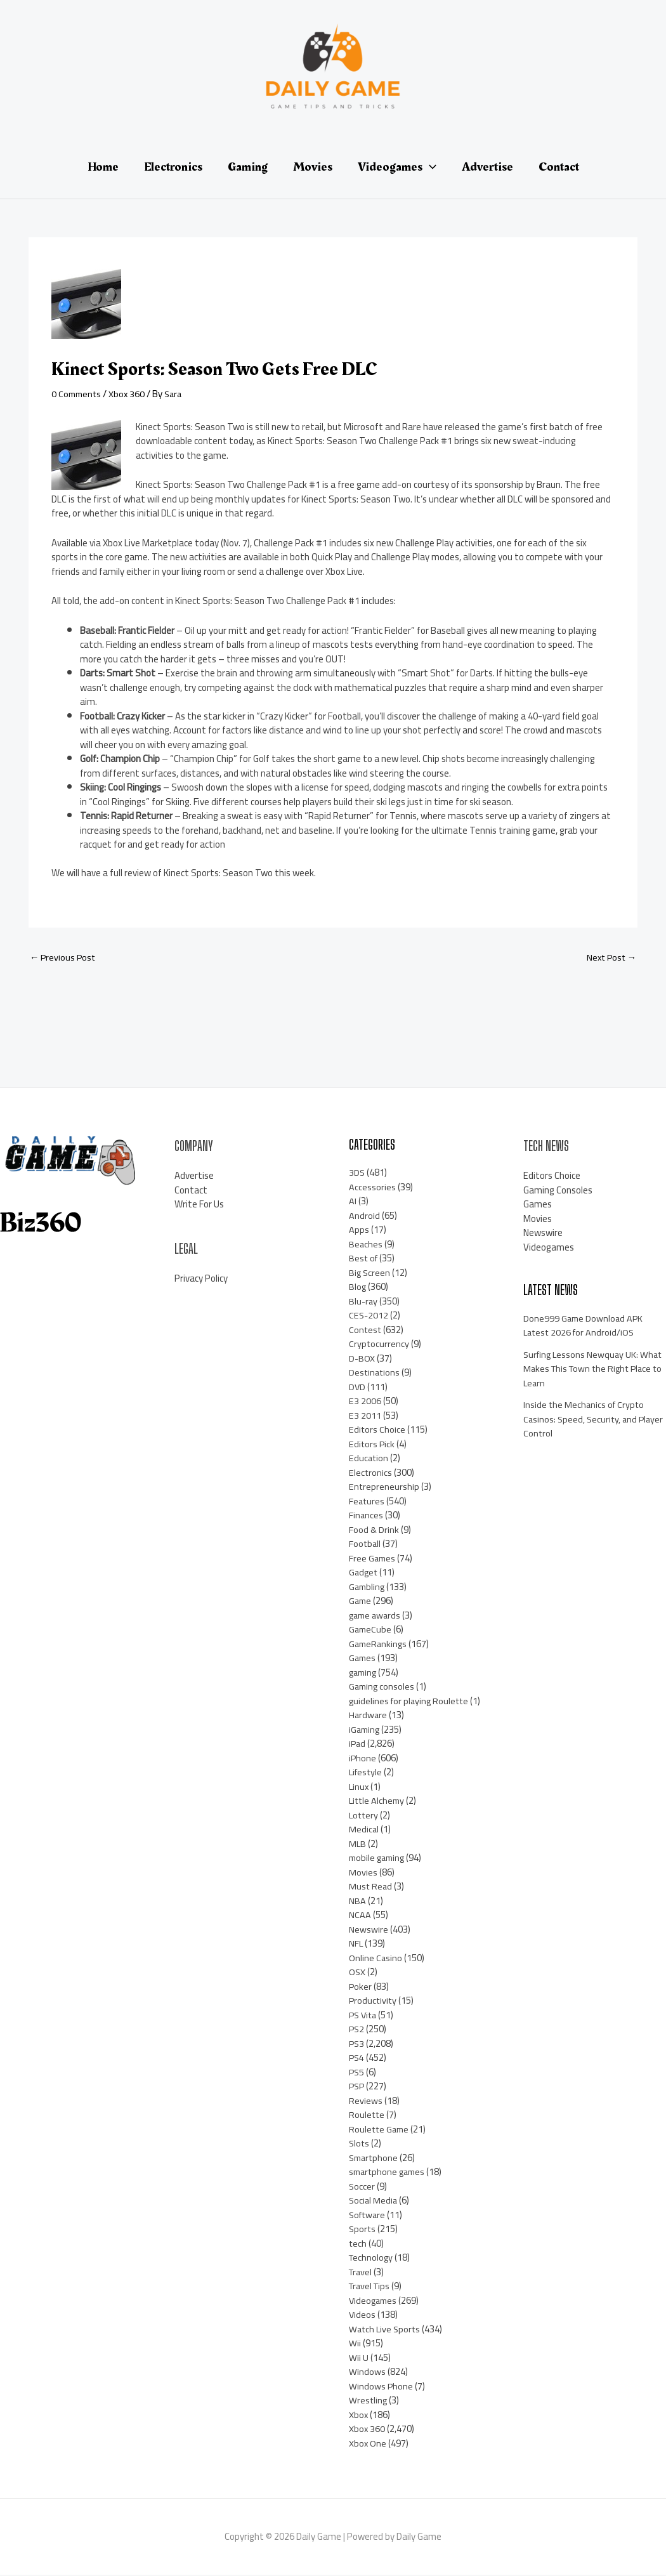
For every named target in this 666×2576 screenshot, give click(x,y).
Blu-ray (364, 1301)
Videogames (374, 2301)
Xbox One (368, 2444)
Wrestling (368, 2401)
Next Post (610, 958)
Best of (364, 1259)
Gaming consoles (383, 1687)
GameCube (371, 1630)
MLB (358, 1844)
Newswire (368, 1930)
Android (364, 1216)
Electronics (371, 1473)
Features (367, 1501)
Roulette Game (380, 2129)
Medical (364, 1830)
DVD (357, 1387)
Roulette (367, 2115)
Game (361, 1602)
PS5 (357, 2072)
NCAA (360, 1916)
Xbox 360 (130, 393)
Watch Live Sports (386, 2329)
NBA (357, 1901)
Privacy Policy (201, 1279)
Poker (360, 1987)
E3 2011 (365, 1416)
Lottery (364, 1815)
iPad (358, 1744)
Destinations (375, 1373)
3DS (357, 1173)
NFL (356, 1944)
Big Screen (370, 1273)
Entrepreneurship (384, 1487)
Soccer (362, 2187)
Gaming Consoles (557, 1190)
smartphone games (389, 2173)
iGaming (365, 1730)
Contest (365, 1330)
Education (369, 1459)
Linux (359, 1787)
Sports (363, 2230)
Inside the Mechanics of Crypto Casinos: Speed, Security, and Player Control (585, 1419)
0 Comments (77, 393)
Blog (358, 1287)
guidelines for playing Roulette (411, 1701)
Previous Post (64, 958)
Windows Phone (381, 2386)
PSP (357, 2087)
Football (365, 1544)
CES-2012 (369, 1316)
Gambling (368, 1587)
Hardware (368, 1716)
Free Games (373, 1558)
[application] (429, 166)
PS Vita (364, 2015)
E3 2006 (365, 1402)
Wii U (359, 2358)
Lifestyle (366, 1773)
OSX (357, 1973)
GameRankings (379, 1644)
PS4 (357, 2058)
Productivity (373, 2001)
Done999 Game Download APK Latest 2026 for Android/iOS (584, 1326)
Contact (190, 1190)
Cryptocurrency (379, 1345)
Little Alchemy (378, 1801)
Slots (359, 2144)
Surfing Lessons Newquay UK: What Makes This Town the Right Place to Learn (591, 1369)
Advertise (194, 1176)
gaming (364, 1673)
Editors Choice (377, 1430)
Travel (361, 2272)
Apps (359, 1230)
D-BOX (362, 1359)
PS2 (357, 2030)
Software (368, 2215)
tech (358, 2244)
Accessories (372, 1187)
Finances (366, 1516)
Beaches (366, 1244)
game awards (376, 1616)
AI (352, 1202)
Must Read (371, 1887)
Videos (362, 2315)
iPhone (363, 1758)
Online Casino (376, 1958)
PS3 (357, 2044)
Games (363, 1659)
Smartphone (375, 2158)
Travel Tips (371, 2287)
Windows (367, 2372)
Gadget (364, 1573)
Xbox (359, 2415)
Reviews (365, 2101)
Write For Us (199, 1205)
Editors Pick (372, 1444)
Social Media (374, 2201)
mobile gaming (378, 1859)
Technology (372, 2258)
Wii (355, 2344)
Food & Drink (374, 1530)
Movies (363, 1872)
